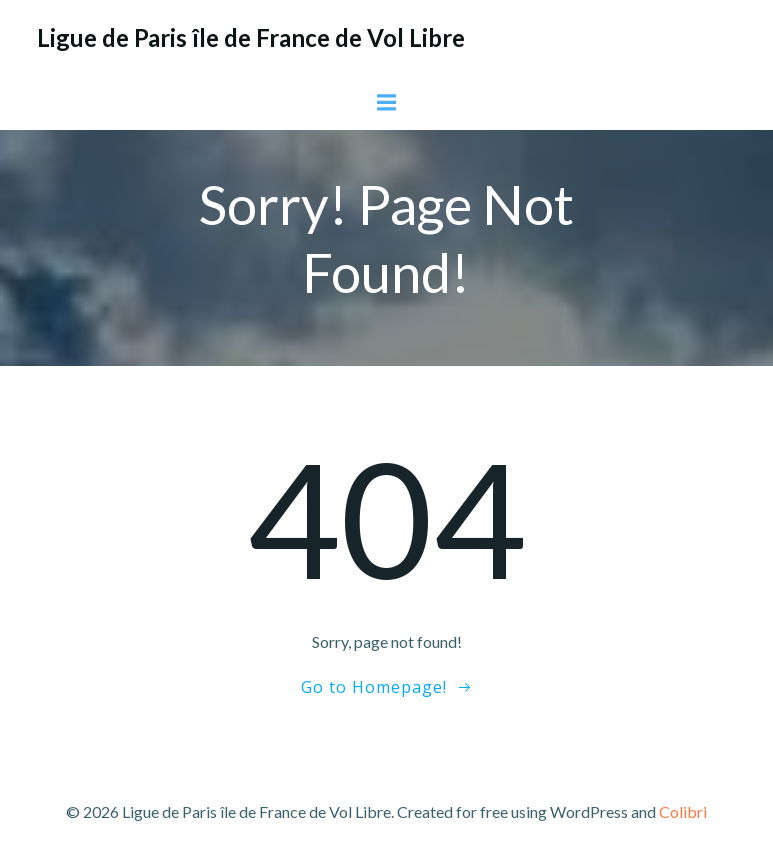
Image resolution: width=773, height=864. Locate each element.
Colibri (683, 811)
